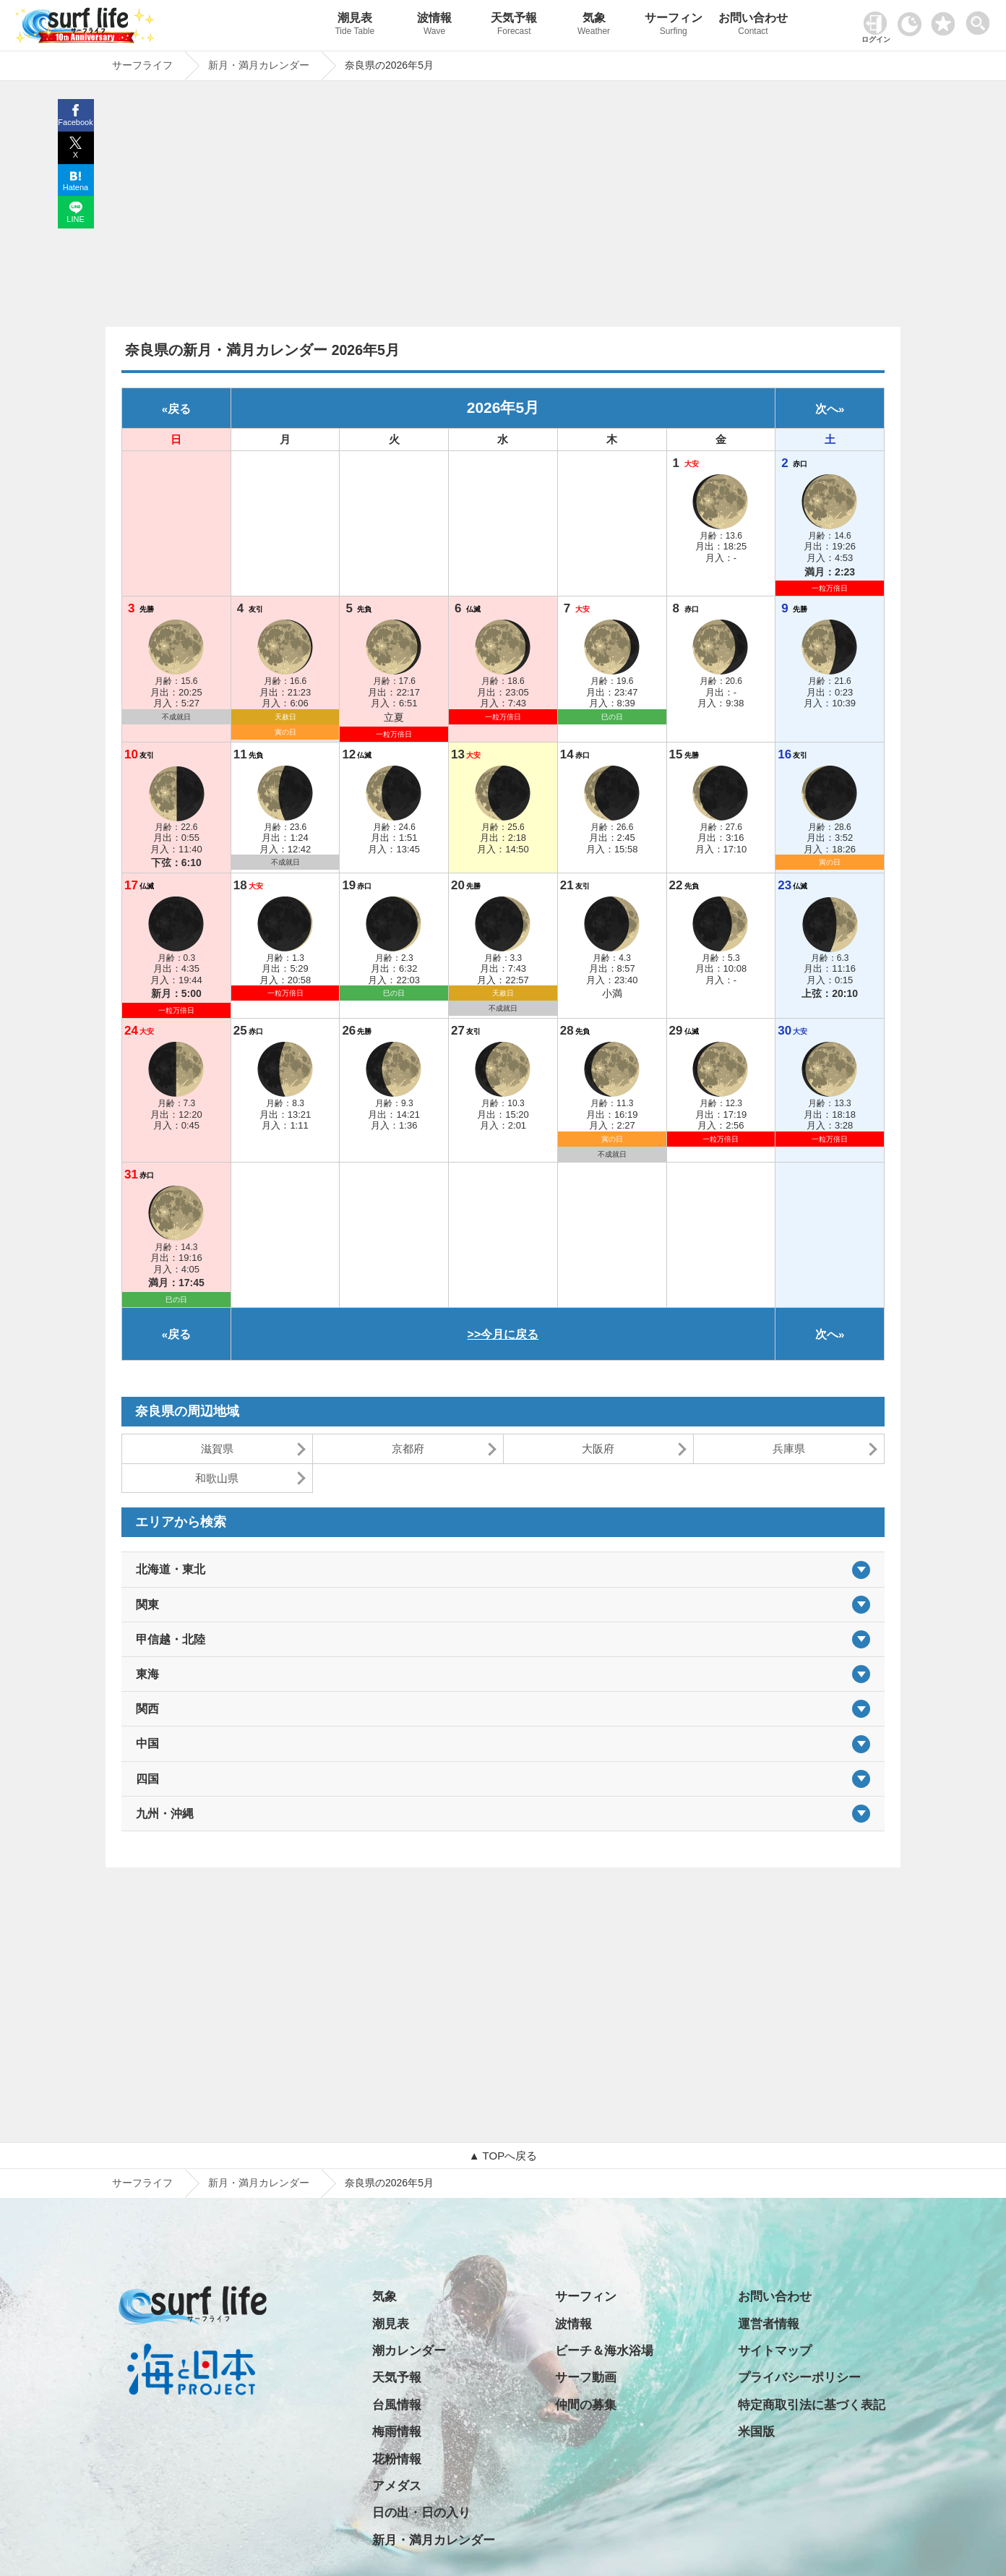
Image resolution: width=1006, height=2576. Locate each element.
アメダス (396, 2486)
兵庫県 (789, 1448)
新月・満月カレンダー (258, 2182)
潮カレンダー (409, 2351)
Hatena (75, 187)
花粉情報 (396, 2459)
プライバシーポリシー (799, 2377)
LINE (75, 219)
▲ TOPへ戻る (503, 2155)
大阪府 (598, 1448)
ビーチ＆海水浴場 (604, 2351)
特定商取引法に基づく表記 (811, 2405)
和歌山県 (216, 1478)
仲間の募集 (585, 2405)
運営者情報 (768, 2324)
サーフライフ (142, 2182)
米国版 (756, 2432)
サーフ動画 (585, 2377)
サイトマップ (775, 2351)
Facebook (75, 122)
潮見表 (355, 26)
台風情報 (396, 2405)
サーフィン (673, 26)
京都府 (408, 1448)
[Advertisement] (503, 207)
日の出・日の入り (421, 2513)
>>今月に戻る (503, 1334)
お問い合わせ (753, 26)
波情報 (434, 26)
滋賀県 (217, 1448)
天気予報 (514, 26)
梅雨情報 (396, 2432)
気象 (593, 26)
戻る (179, 409)
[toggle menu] (981, 19)
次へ (826, 409)
